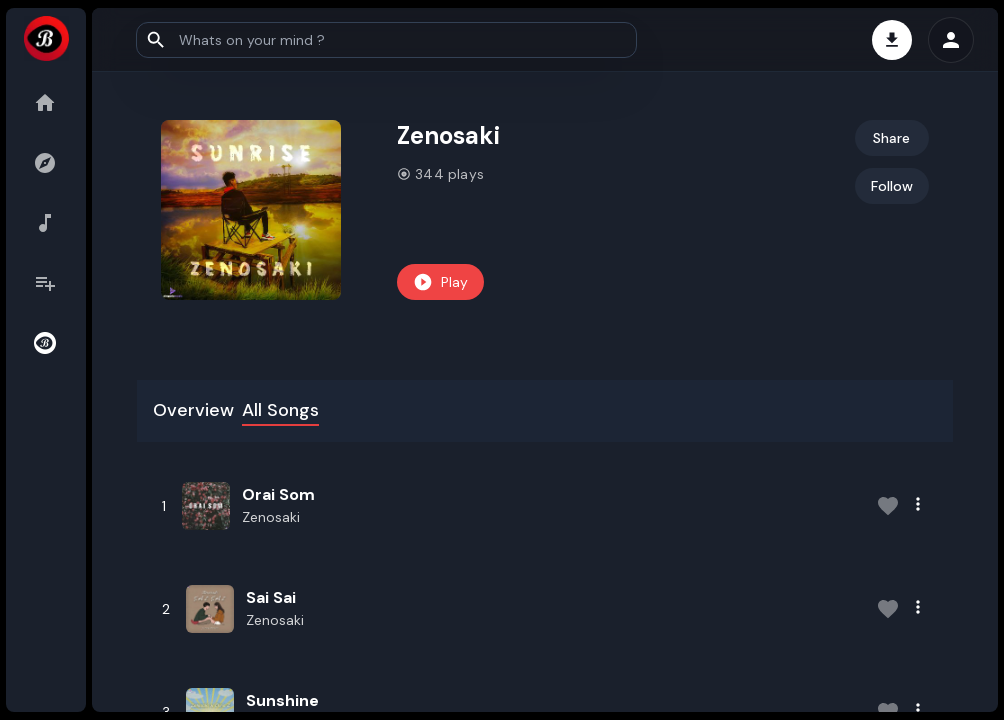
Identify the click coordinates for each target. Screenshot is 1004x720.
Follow (892, 186)
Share (891, 138)
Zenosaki (271, 517)
